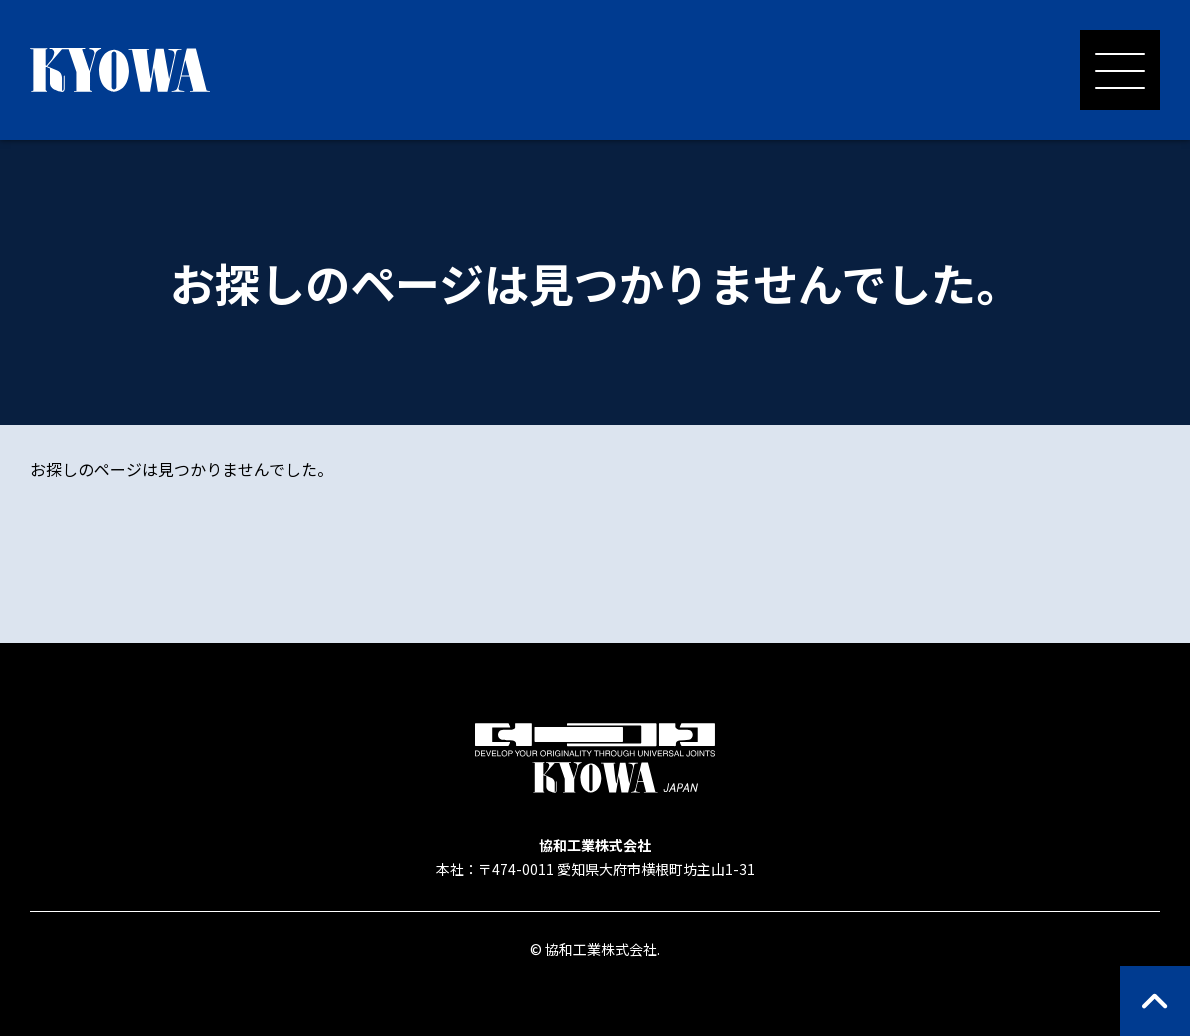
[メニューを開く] (1120, 70)
